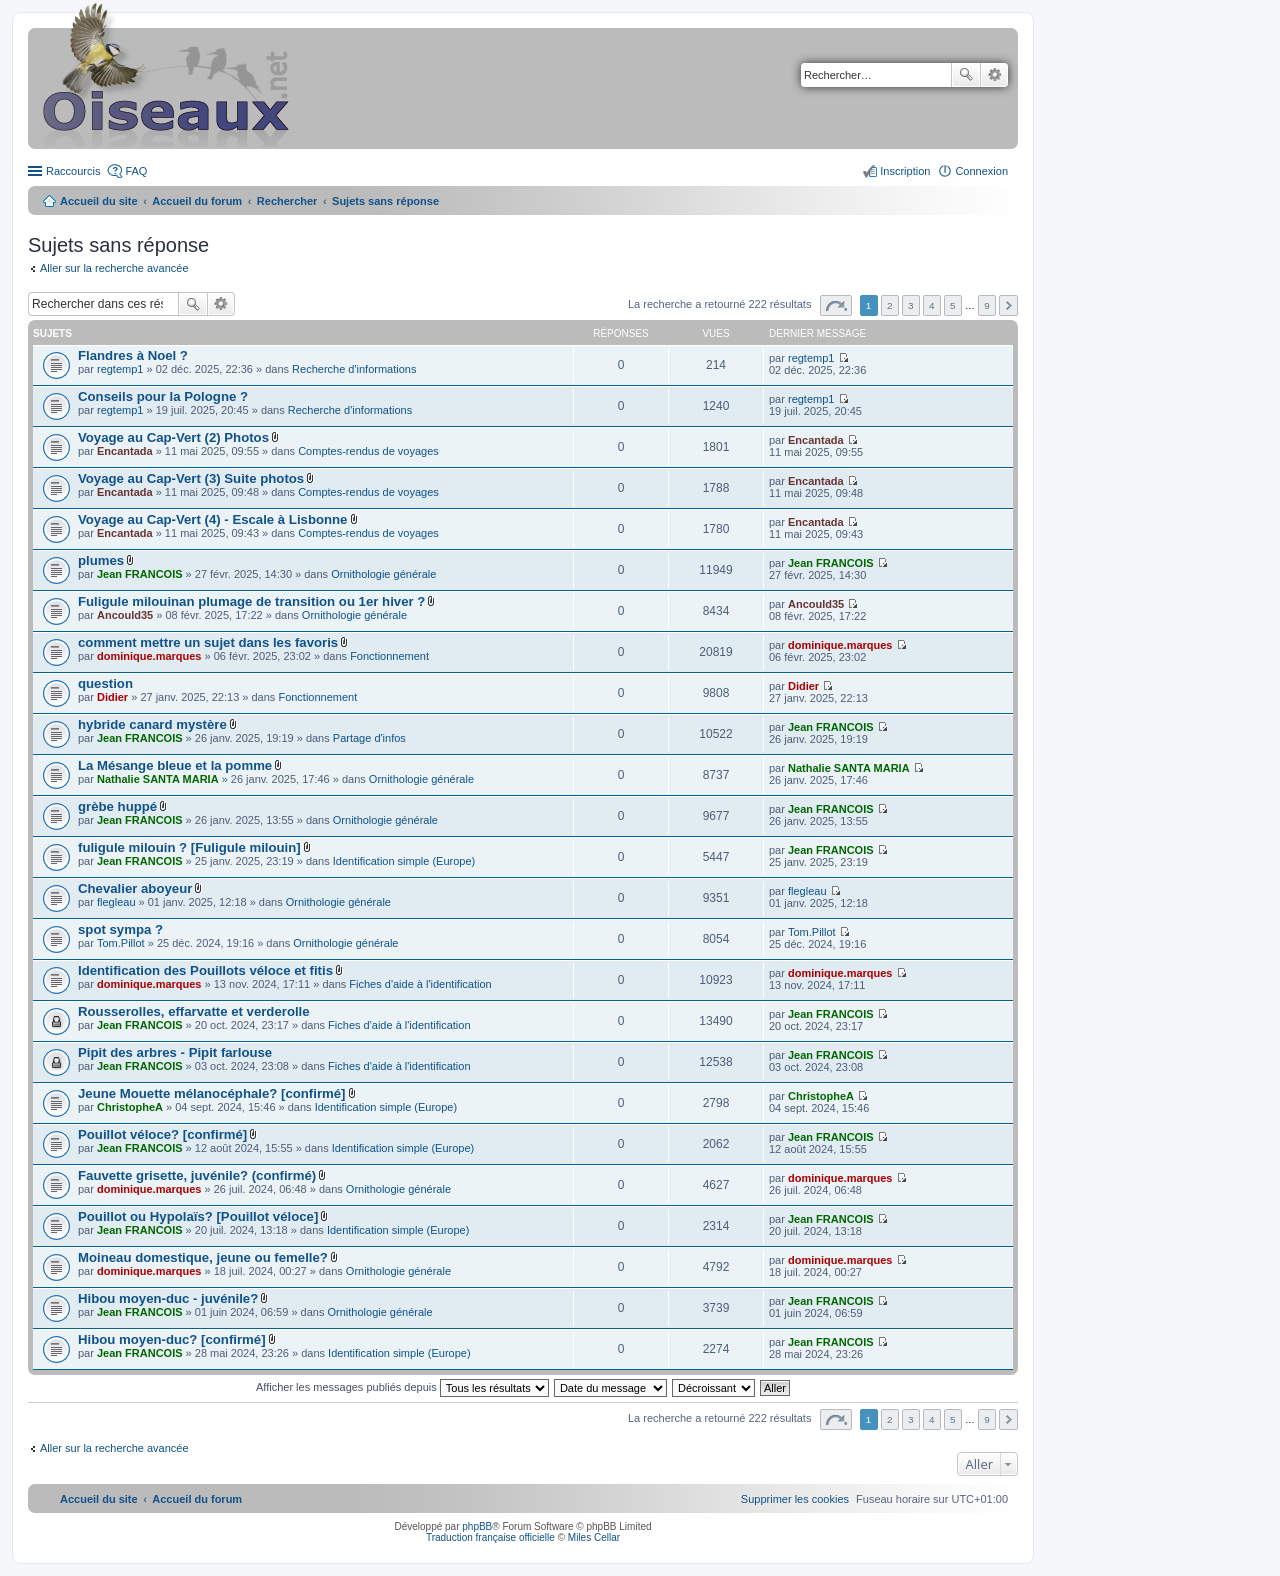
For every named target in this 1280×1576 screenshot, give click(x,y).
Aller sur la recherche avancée (114, 268)
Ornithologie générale (383, 574)
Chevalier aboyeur (135, 888)
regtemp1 (120, 369)
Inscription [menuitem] (905, 171)
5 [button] (953, 305)
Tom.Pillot (121, 943)
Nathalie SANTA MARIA (158, 779)
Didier (112, 697)
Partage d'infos (369, 738)
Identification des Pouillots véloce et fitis (205, 970)
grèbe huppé (117, 806)
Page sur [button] (836, 305)
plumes (101, 560)
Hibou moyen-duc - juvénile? (168, 1298)
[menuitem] (795, 1499)
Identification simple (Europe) (404, 861)
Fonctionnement (389, 656)
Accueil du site (99, 201)
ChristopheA (130, 1107)
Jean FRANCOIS (140, 574)
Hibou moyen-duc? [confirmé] (172, 1339)
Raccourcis (73, 171)
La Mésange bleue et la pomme (175, 765)
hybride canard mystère (152, 724)
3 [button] (911, 305)
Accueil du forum (197, 201)
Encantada (125, 451)
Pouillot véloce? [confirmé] (162, 1134)
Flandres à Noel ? (133, 355)
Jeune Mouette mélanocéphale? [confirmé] (211, 1093)
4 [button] (932, 305)
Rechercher (966, 75)
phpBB (477, 1526)
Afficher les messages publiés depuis (402, 1387)
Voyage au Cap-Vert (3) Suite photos (191, 478)
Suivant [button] (1008, 305)
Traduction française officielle (490, 1537)
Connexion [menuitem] (981, 171)
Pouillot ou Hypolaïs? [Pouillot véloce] (198, 1216)
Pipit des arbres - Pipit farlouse (175, 1052)
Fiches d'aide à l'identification (420, 984)
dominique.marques (149, 656)
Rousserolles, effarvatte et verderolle (194, 1011)
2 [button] (890, 305)
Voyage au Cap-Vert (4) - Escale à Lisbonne (212, 519)
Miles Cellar (594, 1537)
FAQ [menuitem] (136, 171)
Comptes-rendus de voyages (368, 451)
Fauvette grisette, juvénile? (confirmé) (197, 1175)
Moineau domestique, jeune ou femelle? (203, 1257)
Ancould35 (125, 615)
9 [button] (987, 305)
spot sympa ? (120, 929)
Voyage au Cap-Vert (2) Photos (173, 437)
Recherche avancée (994, 75)
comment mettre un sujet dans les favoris (208, 642)
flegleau (116, 902)
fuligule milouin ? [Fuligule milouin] (189, 847)
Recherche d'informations (354, 369)
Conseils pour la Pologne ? (163, 396)
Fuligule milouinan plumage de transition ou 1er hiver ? (251, 601)
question (105, 683)
